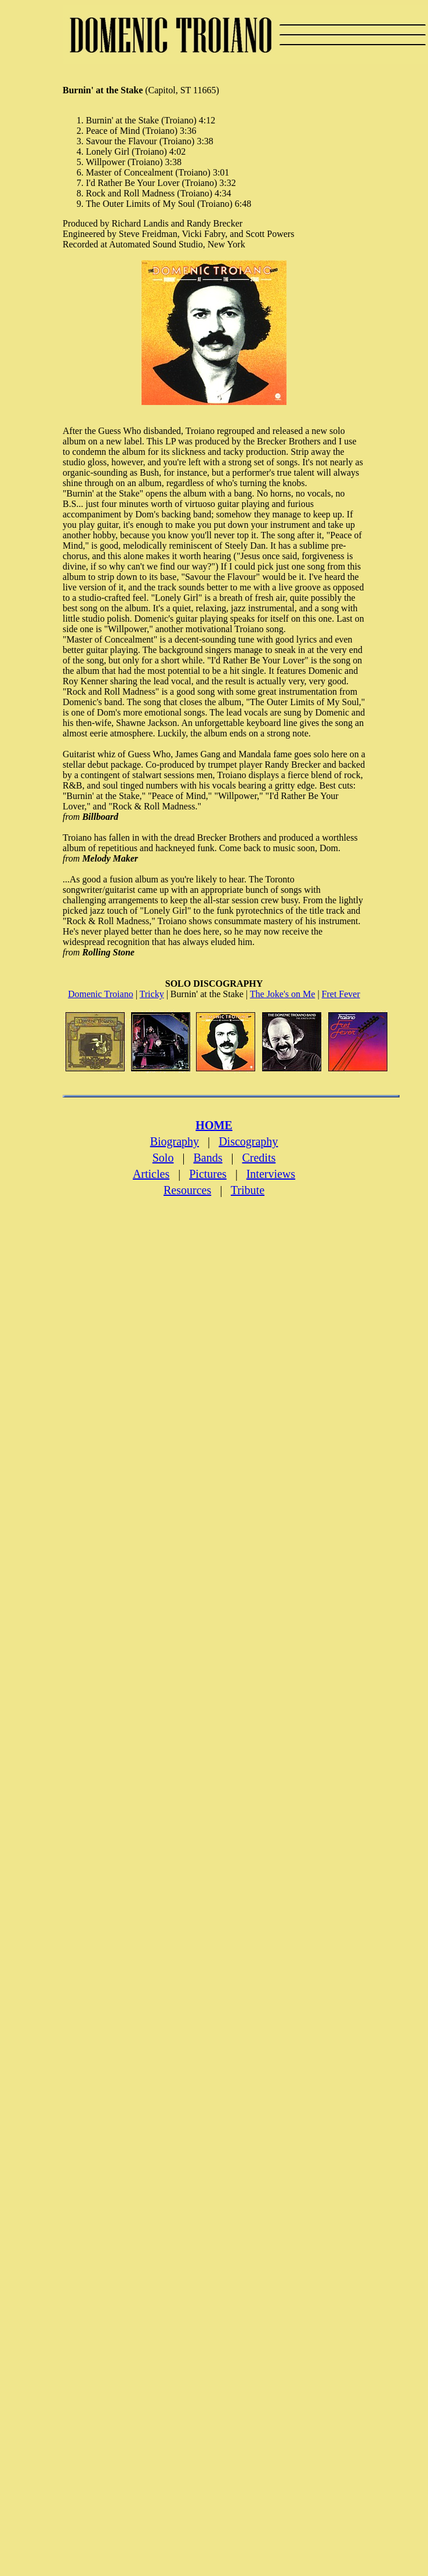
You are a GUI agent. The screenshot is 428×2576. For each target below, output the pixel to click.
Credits (258, 1157)
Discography (248, 1141)
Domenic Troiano (100, 994)
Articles (151, 1173)
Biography (174, 1141)
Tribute (247, 1190)
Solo (163, 1157)
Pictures (207, 1173)
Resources (187, 1190)
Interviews (270, 1173)
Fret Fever (341, 994)
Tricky (152, 994)
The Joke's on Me (282, 994)
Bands (207, 1157)
